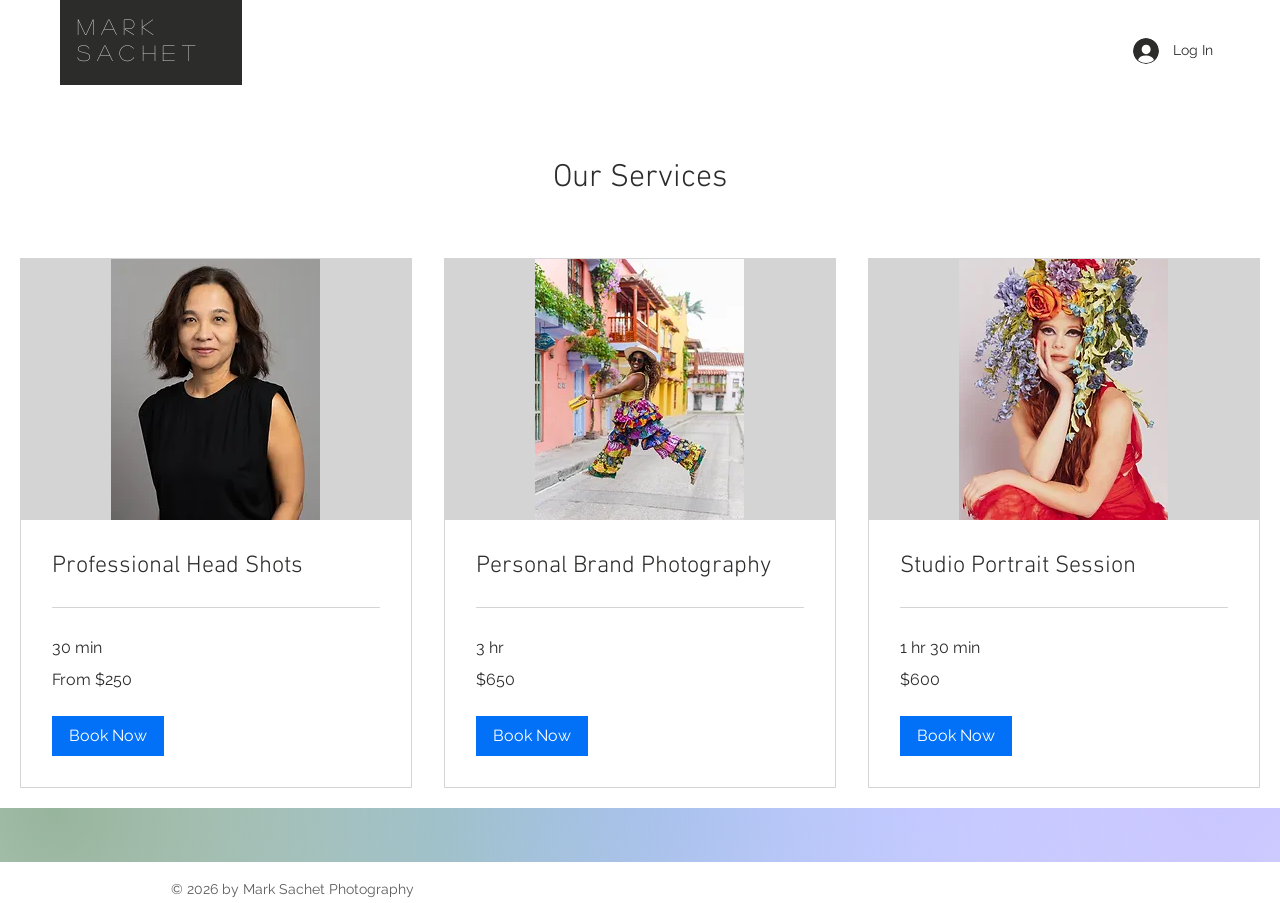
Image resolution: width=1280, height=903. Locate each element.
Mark (126, 26)
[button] (108, 736)
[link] (216, 567)
